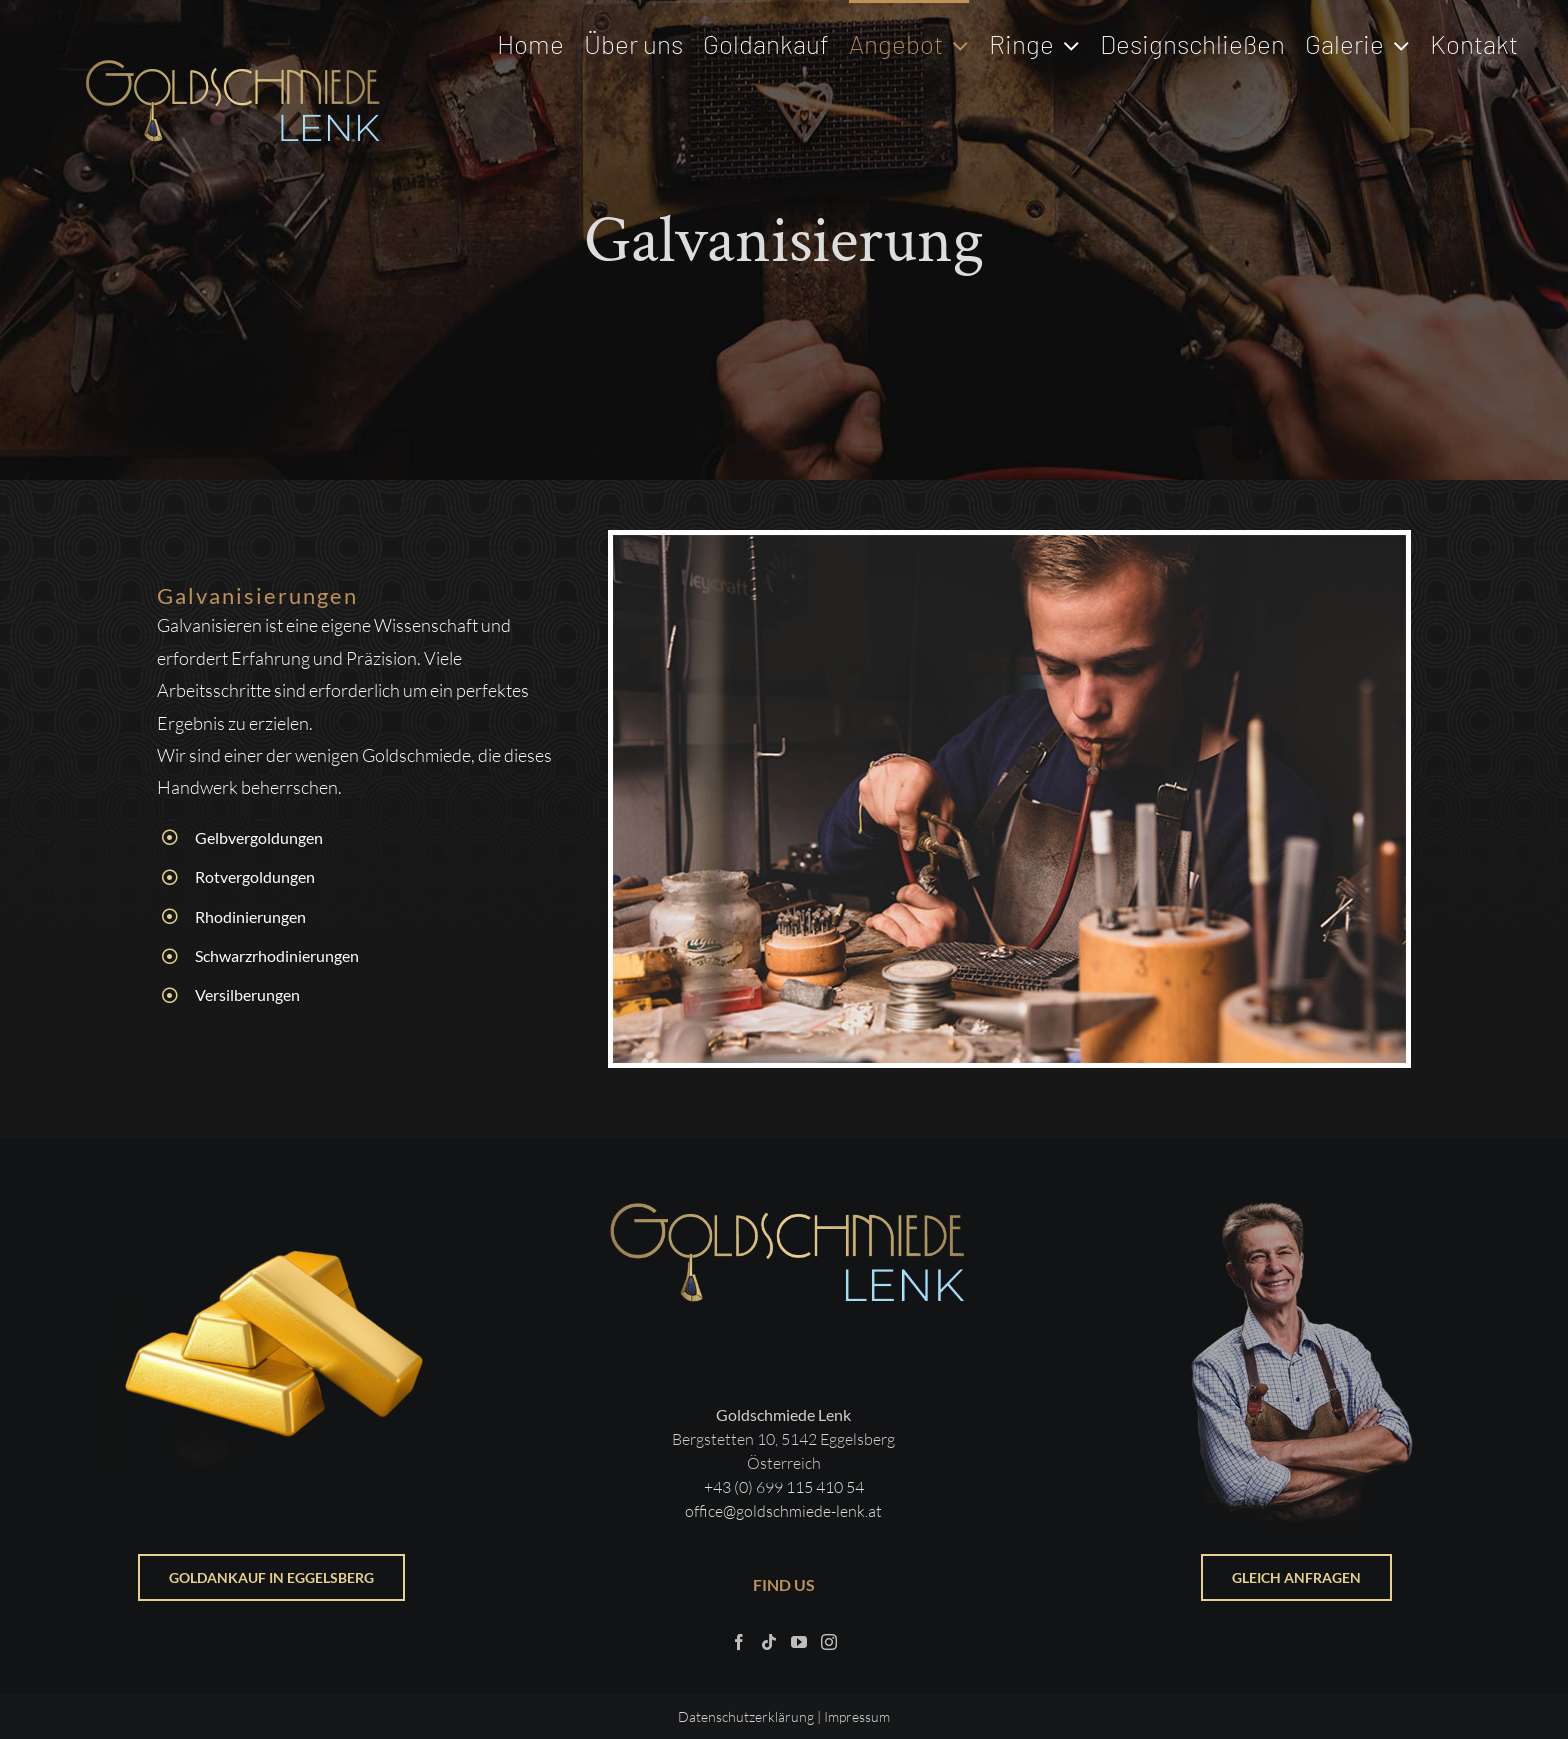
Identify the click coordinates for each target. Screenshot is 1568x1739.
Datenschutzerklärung (746, 1716)
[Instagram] (829, 1642)
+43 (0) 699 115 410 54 (784, 1487)
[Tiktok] (769, 1642)
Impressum (857, 1716)
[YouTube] (799, 1642)
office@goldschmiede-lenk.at (783, 1511)
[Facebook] (739, 1642)
